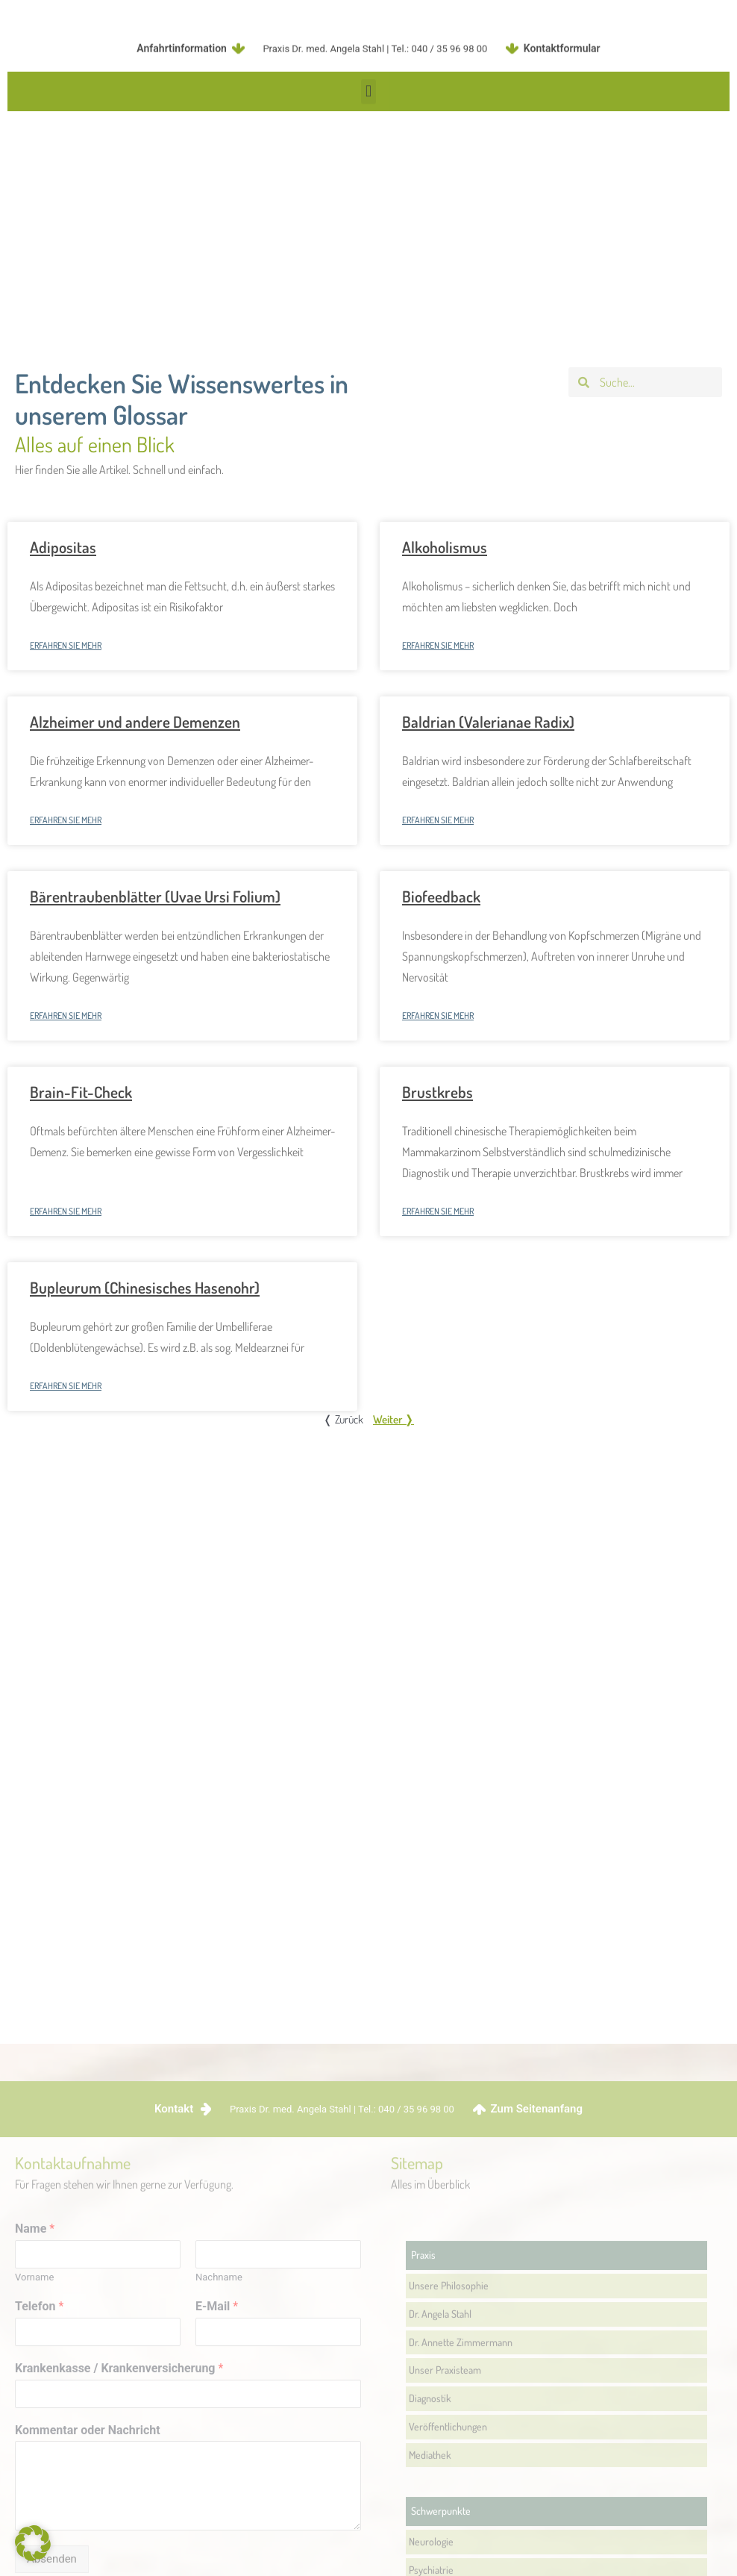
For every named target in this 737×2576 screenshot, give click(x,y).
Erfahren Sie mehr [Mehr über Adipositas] (65, 645)
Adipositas (63, 547)
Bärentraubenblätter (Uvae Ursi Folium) (155, 896)
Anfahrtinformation (182, 42)
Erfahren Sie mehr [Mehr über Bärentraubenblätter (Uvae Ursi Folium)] (65, 1015)
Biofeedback (441, 896)
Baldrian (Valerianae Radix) (488, 721)
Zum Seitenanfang (537, 2435)
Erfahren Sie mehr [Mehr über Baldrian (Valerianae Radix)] (438, 820)
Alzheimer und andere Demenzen (135, 721)
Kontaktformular (562, 42)
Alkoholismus (444, 547)
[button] (368, 95)
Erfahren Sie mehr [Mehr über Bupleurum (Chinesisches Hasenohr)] (65, 1385)
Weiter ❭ (393, 1419)
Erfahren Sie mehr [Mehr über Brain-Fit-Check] (65, 1211)
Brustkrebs (437, 1092)
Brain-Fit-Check (81, 1092)
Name (34, 2555)
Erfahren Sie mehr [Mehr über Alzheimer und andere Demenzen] (65, 820)
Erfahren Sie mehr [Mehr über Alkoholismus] (438, 645)
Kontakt (173, 2435)
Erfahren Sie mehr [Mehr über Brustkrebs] (438, 1211)
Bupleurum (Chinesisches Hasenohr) (145, 1287)
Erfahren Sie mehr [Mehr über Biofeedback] (438, 1015)
